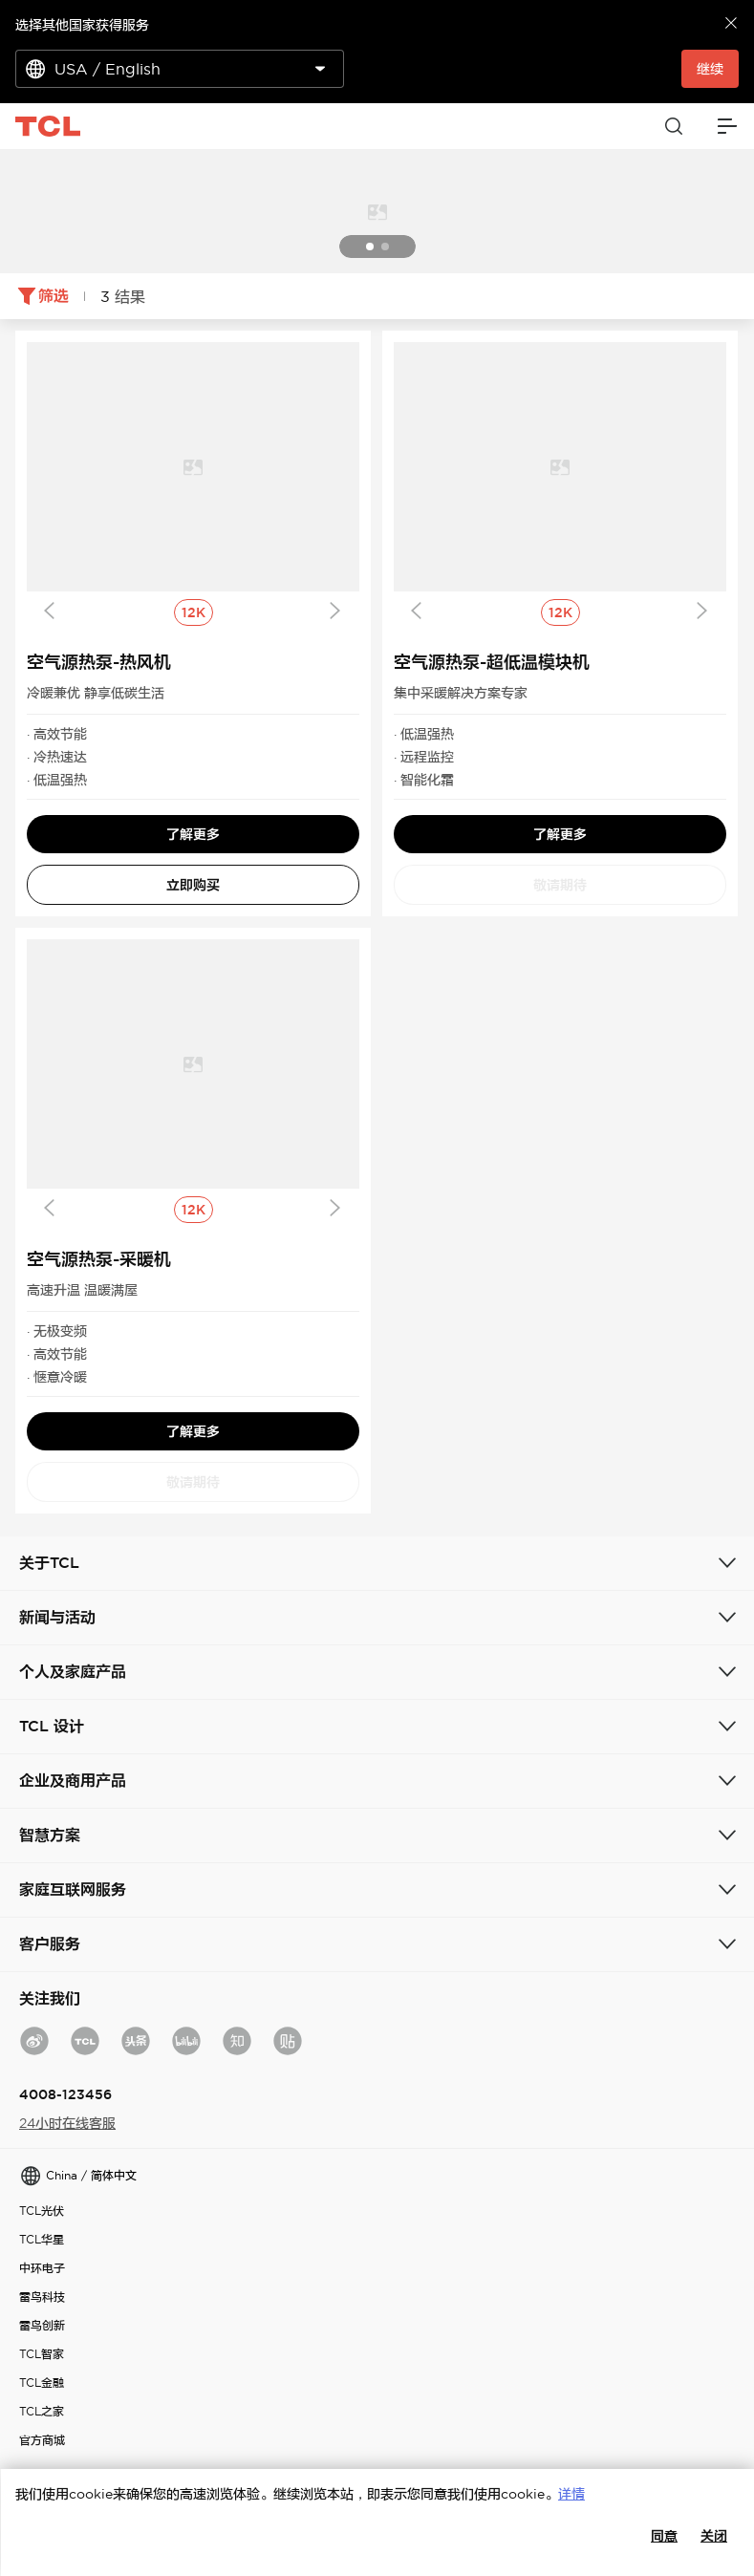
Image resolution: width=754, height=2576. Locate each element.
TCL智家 (41, 2354)
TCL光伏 (41, 2210)
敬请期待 (560, 884)
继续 (710, 68)
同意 (664, 2535)
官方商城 (42, 2440)
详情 (571, 2493)
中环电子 (42, 2268)
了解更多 (193, 834)
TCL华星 (41, 2239)
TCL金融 (41, 2382)
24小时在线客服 (67, 2123)
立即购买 (193, 884)
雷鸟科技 (42, 2296)
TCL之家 (41, 2411)
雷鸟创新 (42, 2325)
